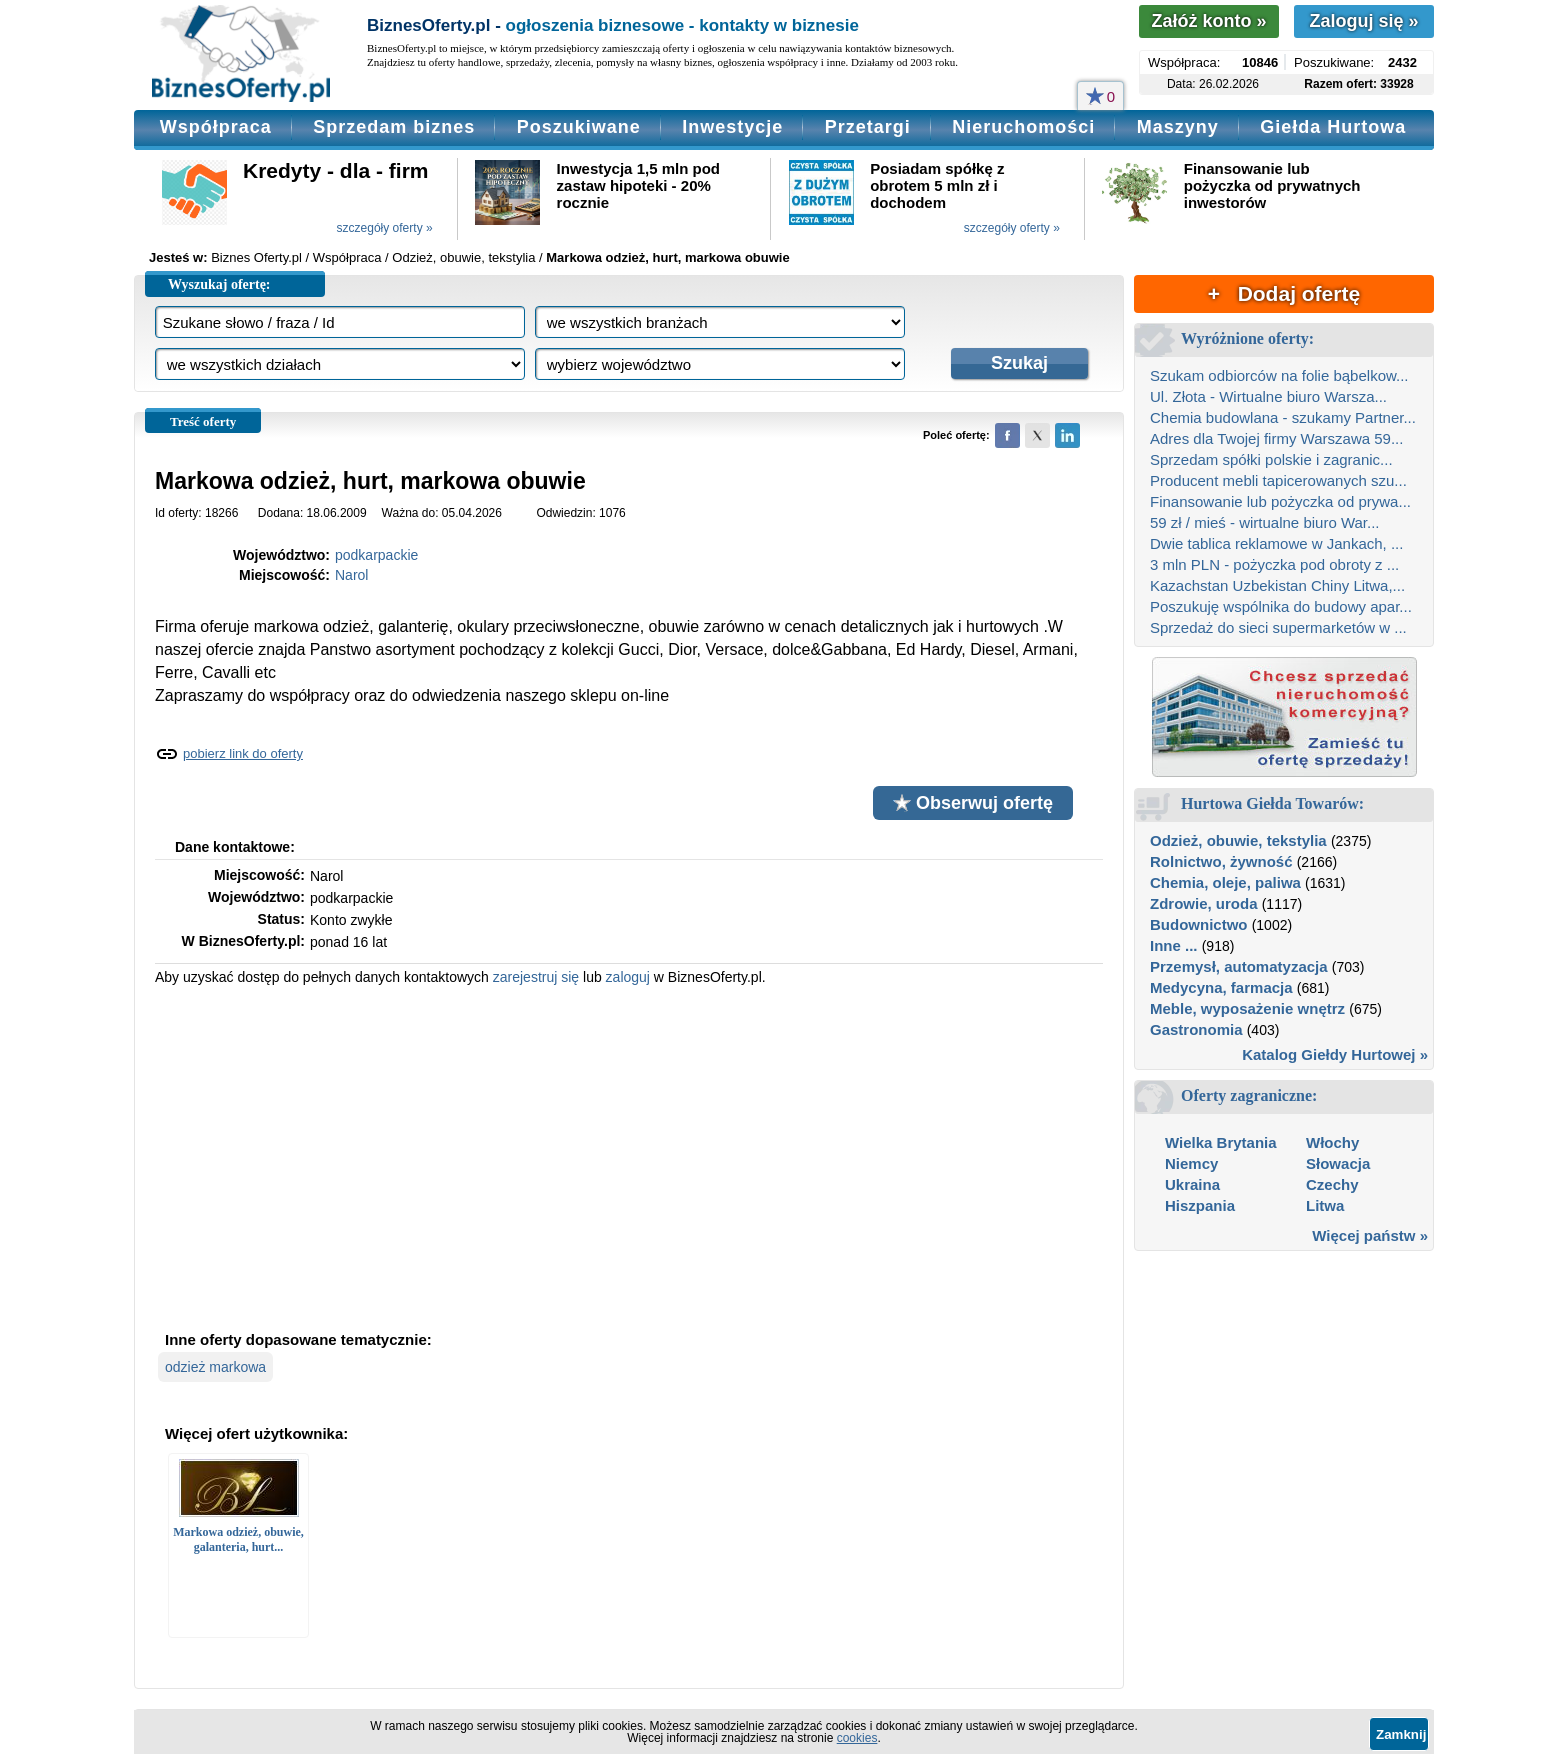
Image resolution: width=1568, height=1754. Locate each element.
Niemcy (1191, 1163)
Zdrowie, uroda (1204, 903)
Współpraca (216, 127)
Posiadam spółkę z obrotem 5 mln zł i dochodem (937, 185)
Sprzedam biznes (394, 127)
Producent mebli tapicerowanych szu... (1278, 480)
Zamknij (1401, 1734)
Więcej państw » (1370, 1235)
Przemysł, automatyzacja (1239, 966)
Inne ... (1174, 945)
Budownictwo (1199, 924)
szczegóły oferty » (385, 228)
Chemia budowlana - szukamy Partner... (1283, 417)
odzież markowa (215, 1367)
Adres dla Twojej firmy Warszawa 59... (1276, 438)
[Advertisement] (629, 1156)
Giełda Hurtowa (1333, 127)
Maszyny (1178, 127)
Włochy (1332, 1142)
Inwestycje (732, 127)
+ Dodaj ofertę (1284, 293)
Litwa (1325, 1205)
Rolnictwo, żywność (1221, 861)
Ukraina (1192, 1184)
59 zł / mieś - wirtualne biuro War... (1265, 522)
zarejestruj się (536, 977)
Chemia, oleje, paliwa (1225, 882)
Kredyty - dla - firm (336, 170)
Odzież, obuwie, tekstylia (1238, 840)
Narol (351, 575)
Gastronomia (1196, 1029)
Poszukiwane (579, 127)
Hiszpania (1200, 1205)
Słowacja (1338, 1163)
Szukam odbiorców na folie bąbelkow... (1279, 375)
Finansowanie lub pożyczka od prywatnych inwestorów (1272, 185)
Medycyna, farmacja (1221, 987)
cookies (857, 1738)
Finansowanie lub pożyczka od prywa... (1280, 501)
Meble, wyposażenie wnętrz (1247, 1008)
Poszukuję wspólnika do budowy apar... (1281, 606)
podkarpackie (376, 555)
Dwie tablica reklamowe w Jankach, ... (1276, 543)
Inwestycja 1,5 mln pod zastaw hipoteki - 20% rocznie (638, 185)
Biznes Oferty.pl (256, 257)
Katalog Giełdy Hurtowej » (1335, 1054)
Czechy (1332, 1184)
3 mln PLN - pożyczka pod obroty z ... (1274, 564)
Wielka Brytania (1221, 1142)
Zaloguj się (1363, 21)
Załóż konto (1208, 21)
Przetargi (868, 127)
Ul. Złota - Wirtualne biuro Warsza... (1268, 396)
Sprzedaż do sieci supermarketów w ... (1278, 627)
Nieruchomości (1023, 127)
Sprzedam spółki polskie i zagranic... (1271, 459)
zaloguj (628, 977)
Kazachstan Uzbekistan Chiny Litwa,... (1277, 585)
